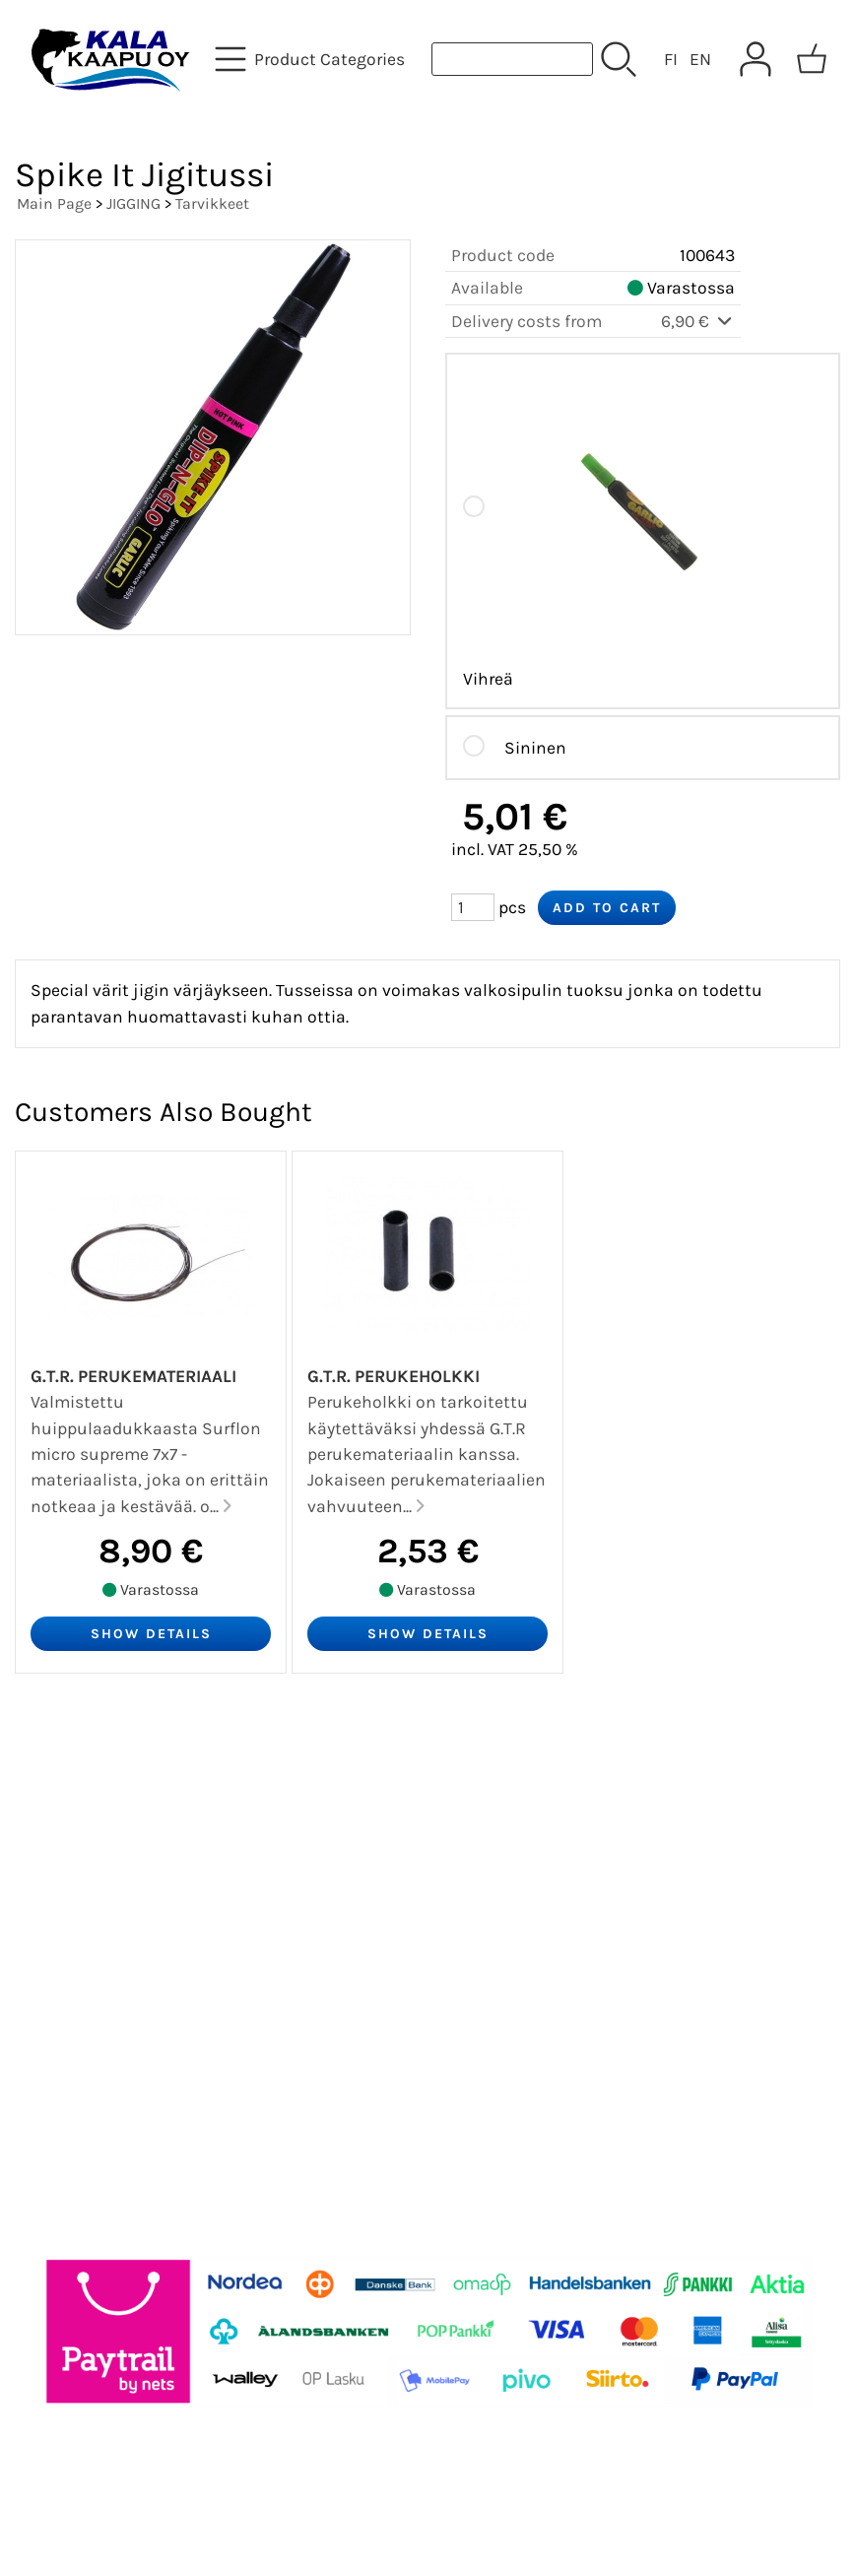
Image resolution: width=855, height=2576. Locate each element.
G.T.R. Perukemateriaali (133, 1376)
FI (671, 59)
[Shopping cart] (811, 59)
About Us (68, 1862)
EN (700, 59)
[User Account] (755, 59)
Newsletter (75, 1814)
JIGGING (133, 203)
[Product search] (512, 59)
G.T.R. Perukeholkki (393, 1376)
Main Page (54, 203)
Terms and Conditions (130, 1956)
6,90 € (698, 321)
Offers (53, 1767)
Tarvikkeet (212, 203)
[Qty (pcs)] (472, 907)
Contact (62, 1909)
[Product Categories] (312, 59)
